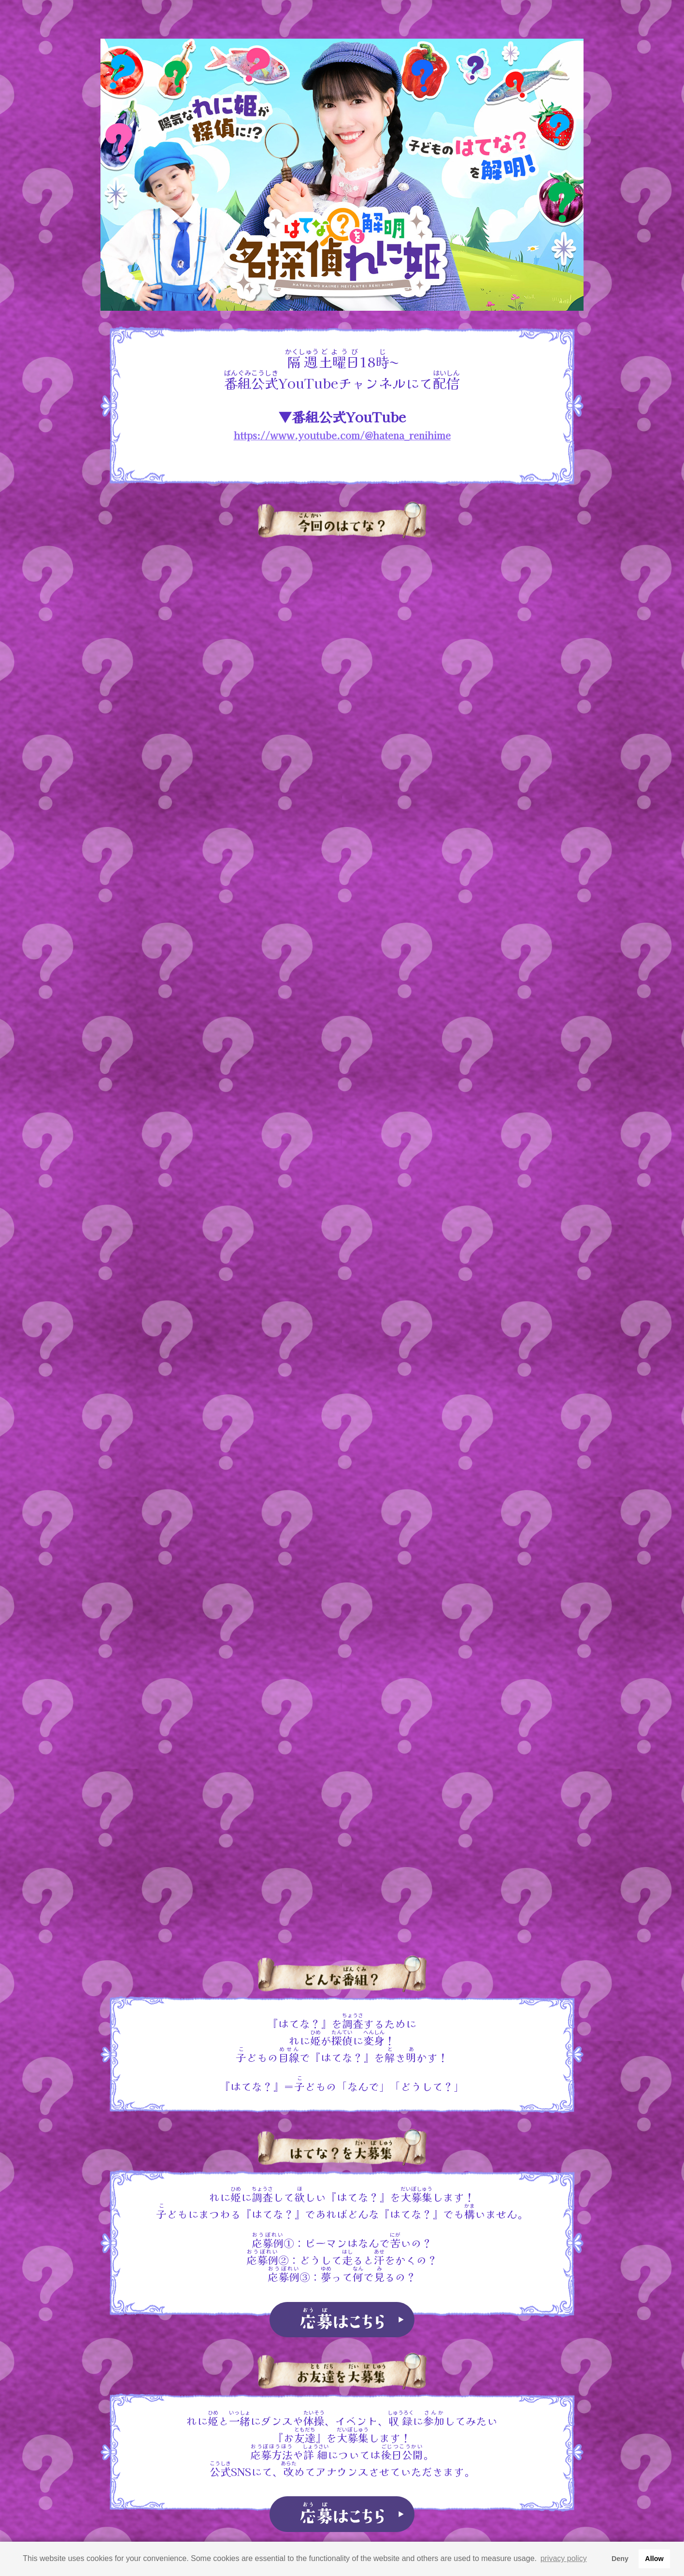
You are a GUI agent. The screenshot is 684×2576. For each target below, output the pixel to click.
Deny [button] (620, 2558)
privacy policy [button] (564, 2558)
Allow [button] (654, 2558)
